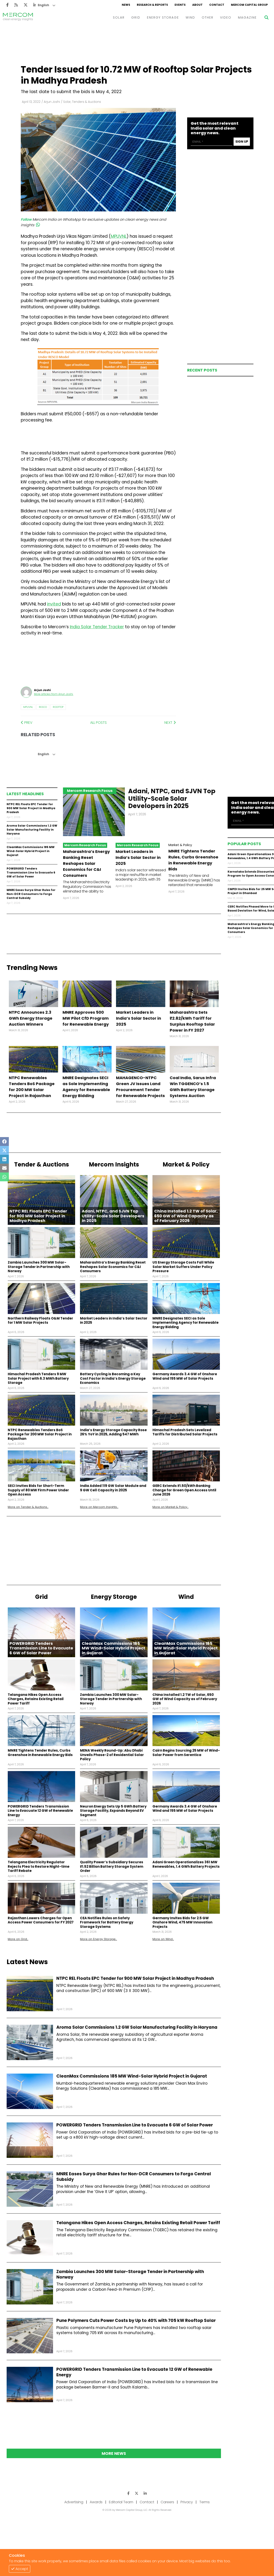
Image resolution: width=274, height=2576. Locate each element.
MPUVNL (119, 236)
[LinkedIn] (35, 5)
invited (54, 604)
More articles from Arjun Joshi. (53, 694)
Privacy (187, 2502)
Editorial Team (121, 2502)
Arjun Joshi (52, 102)
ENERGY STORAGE (163, 17)
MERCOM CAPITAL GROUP (249, 5)
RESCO (43, 707)
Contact (147, 2502)
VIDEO (225, 17)
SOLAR (119, 17)
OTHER (207, 17)
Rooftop (58, 707)
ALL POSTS (98, 722)
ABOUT (197, 5)
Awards (96, 2502)
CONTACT (216, 5)
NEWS (126, 5)
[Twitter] (25, 5)
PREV (26, 722)
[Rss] (16, 5)
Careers (167, 2502)
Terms (204, 2502)
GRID (135, 17)
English (43, 5)
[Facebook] (7, 5)
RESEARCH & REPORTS (152, 5)
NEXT (170, 722)
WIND (190, 17)
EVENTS (180, 5)
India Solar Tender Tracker (97, 627)
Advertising (73, 2502)
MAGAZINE (247, 17)
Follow (26, 219)
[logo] (17, 17)
